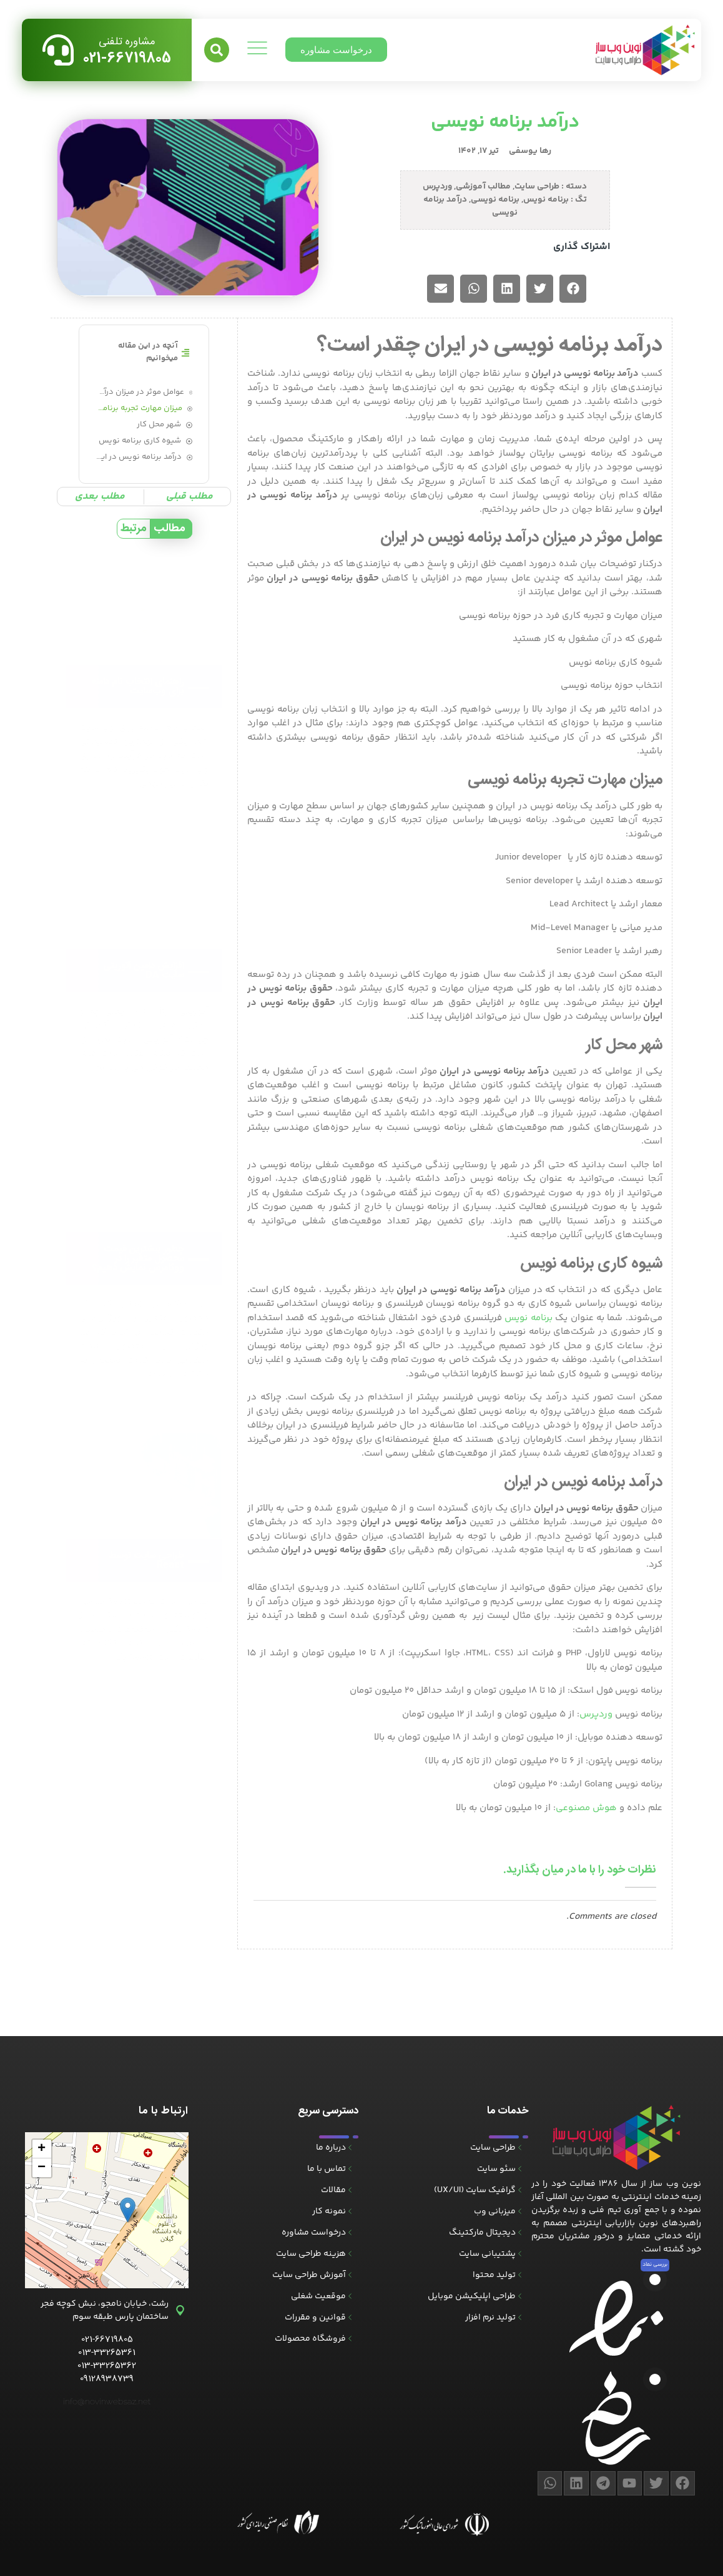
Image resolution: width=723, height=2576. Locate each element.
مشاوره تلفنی (127, 42)
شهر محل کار (159, 425)
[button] (216, 49)
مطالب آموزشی (483, 186)
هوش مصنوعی (586, 1793)
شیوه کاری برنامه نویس (140, 441)
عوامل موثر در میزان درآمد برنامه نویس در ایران (140, 392)
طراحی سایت (536, 186)
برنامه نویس (546, 200)
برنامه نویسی (495, 200)
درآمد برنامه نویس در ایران (139, 457)
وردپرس (437, 186)
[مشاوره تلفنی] (58, 50)
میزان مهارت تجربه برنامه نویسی (139, 408)
